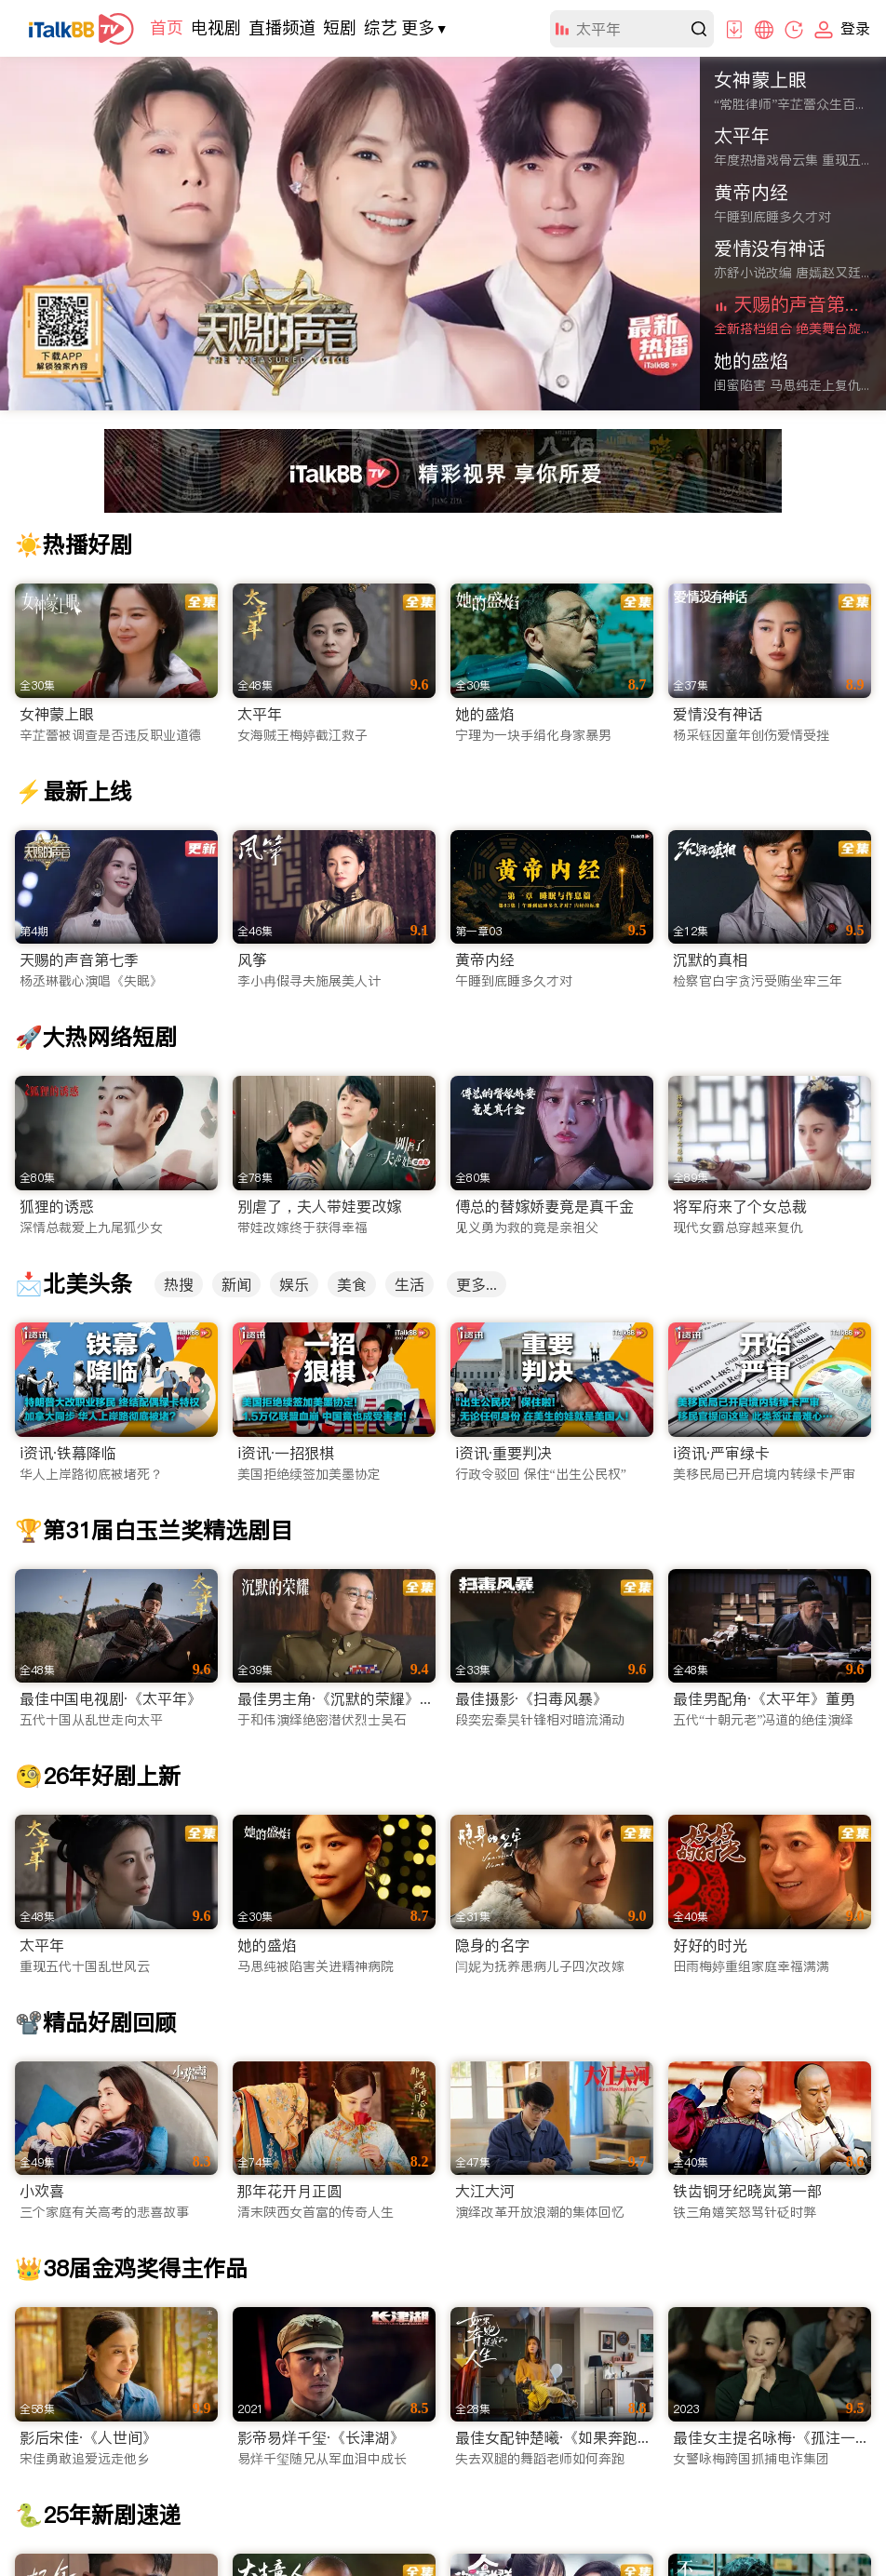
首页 (166, 27)
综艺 (380, 27)
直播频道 (281, 27)
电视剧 (216, 27)
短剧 (339, 27)
